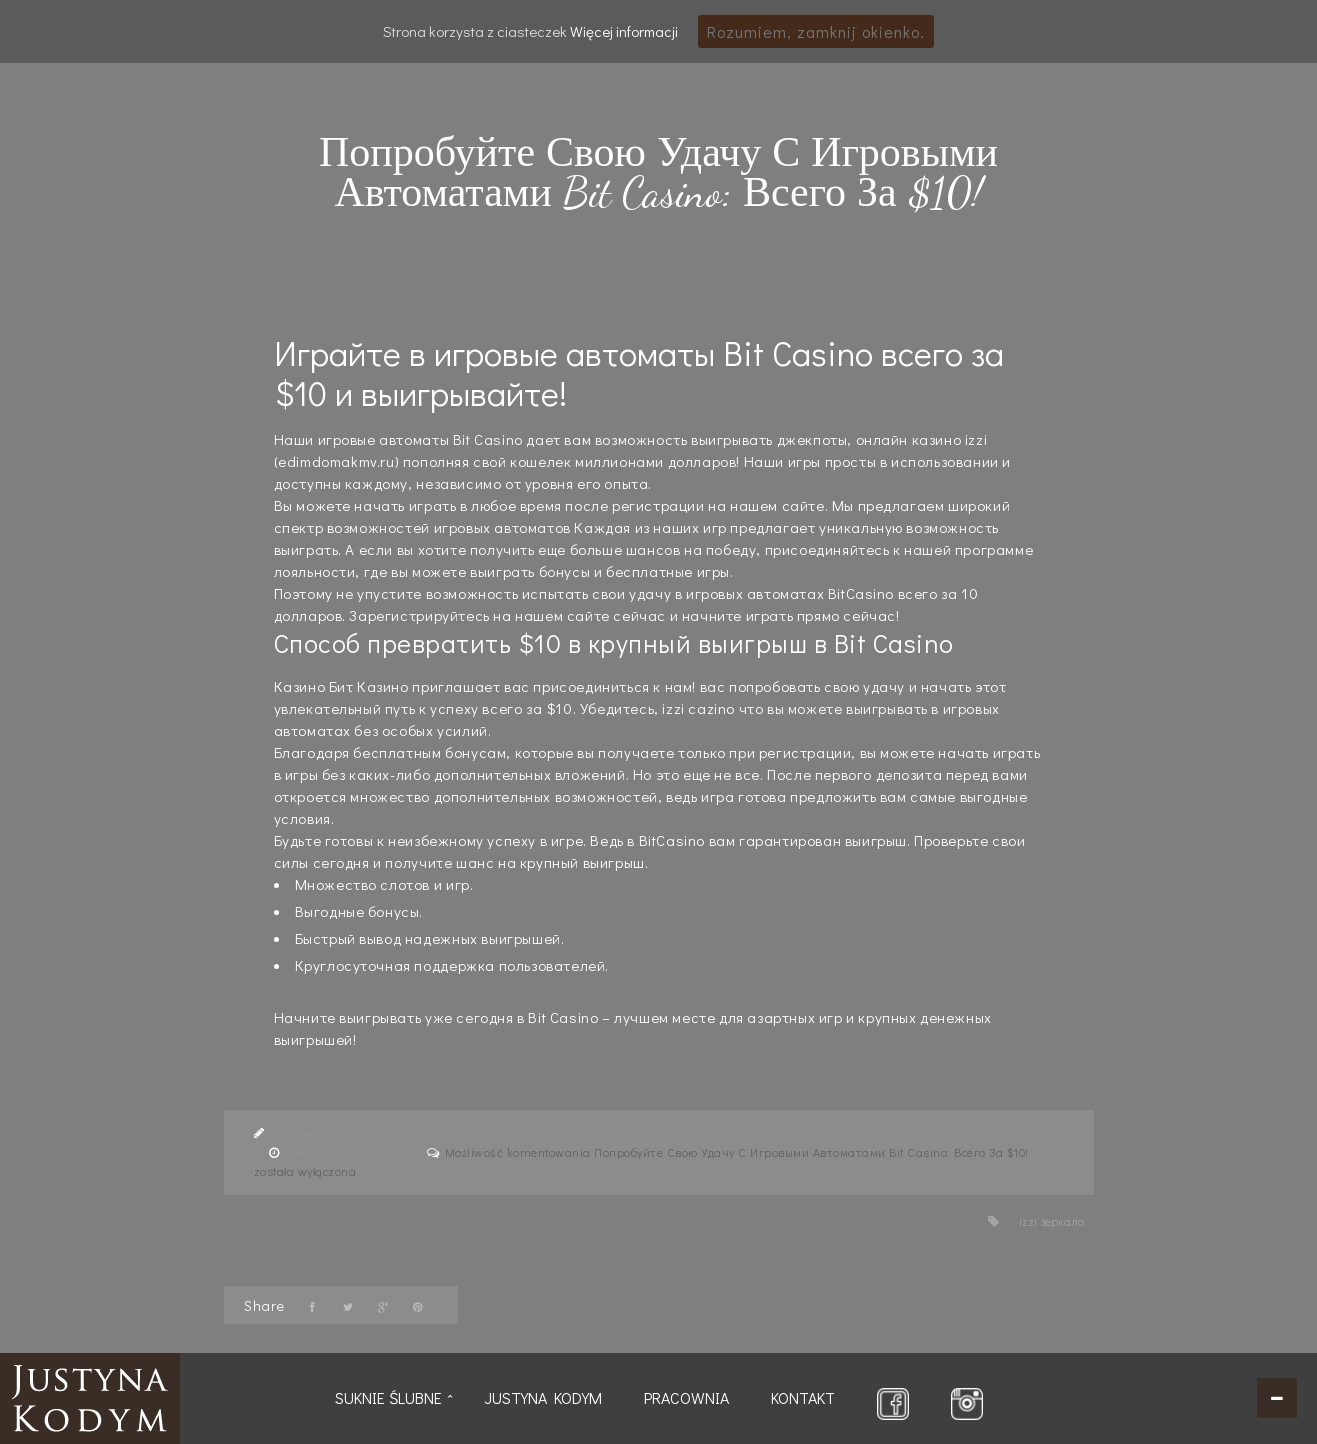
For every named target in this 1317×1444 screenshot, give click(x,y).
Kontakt (803, 1397)
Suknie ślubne (388, 1397)
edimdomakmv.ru (336, 461)
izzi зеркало (1051, 1221)
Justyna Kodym (543, 1397)
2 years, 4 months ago (347, 1152)
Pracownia (686, 1397)
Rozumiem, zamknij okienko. (816, 31)
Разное (293, 1132)
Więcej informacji (624, 31)
